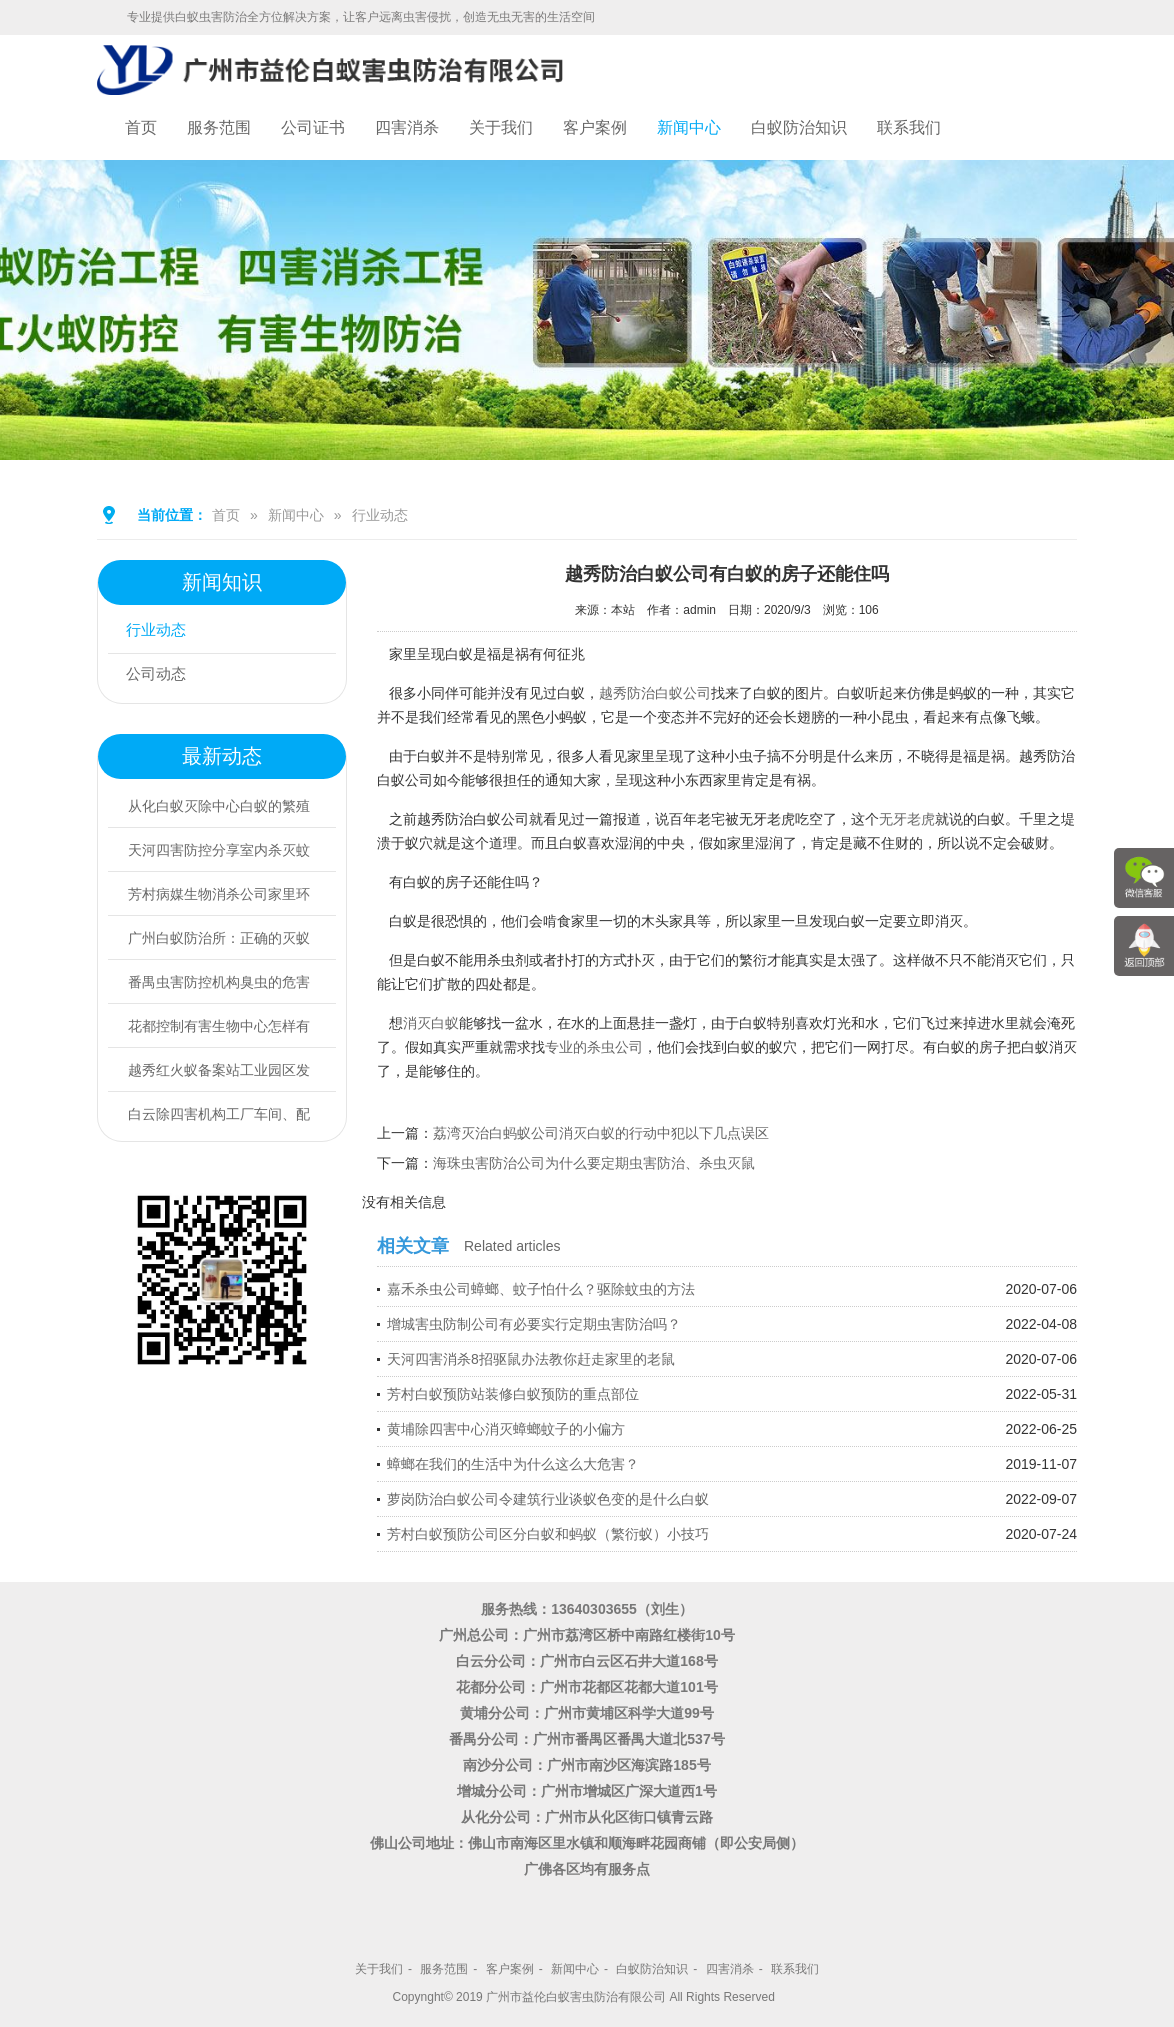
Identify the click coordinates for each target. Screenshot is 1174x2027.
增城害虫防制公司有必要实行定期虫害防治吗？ (534, 1324)
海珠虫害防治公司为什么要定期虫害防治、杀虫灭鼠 (594, 1163)
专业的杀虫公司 (594, 1047)
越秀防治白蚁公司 (655, 693)
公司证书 (313, 127)
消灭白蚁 (431, 1023)
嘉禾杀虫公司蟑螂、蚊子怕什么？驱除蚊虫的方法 (541, 1289)
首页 (141, 127)
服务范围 (219, 127)
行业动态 (380, 515)
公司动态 (160, 675)
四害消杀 (407, 127)
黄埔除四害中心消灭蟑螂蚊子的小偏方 (506, 1429)
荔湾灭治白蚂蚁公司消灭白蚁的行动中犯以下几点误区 (601, 1133)
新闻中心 (689, 127)
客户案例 (595, 127)
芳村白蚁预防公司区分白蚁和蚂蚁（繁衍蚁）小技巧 (548, 1534)
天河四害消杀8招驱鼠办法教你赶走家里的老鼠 (531, 1359)
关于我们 (501, 127)
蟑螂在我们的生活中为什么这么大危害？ (513, 1464)
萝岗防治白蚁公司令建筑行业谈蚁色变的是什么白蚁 (548, 1499)
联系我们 (909, 127)
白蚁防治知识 (799, 127)
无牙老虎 (907, 819)
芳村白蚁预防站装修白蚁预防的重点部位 (513, 1394)
